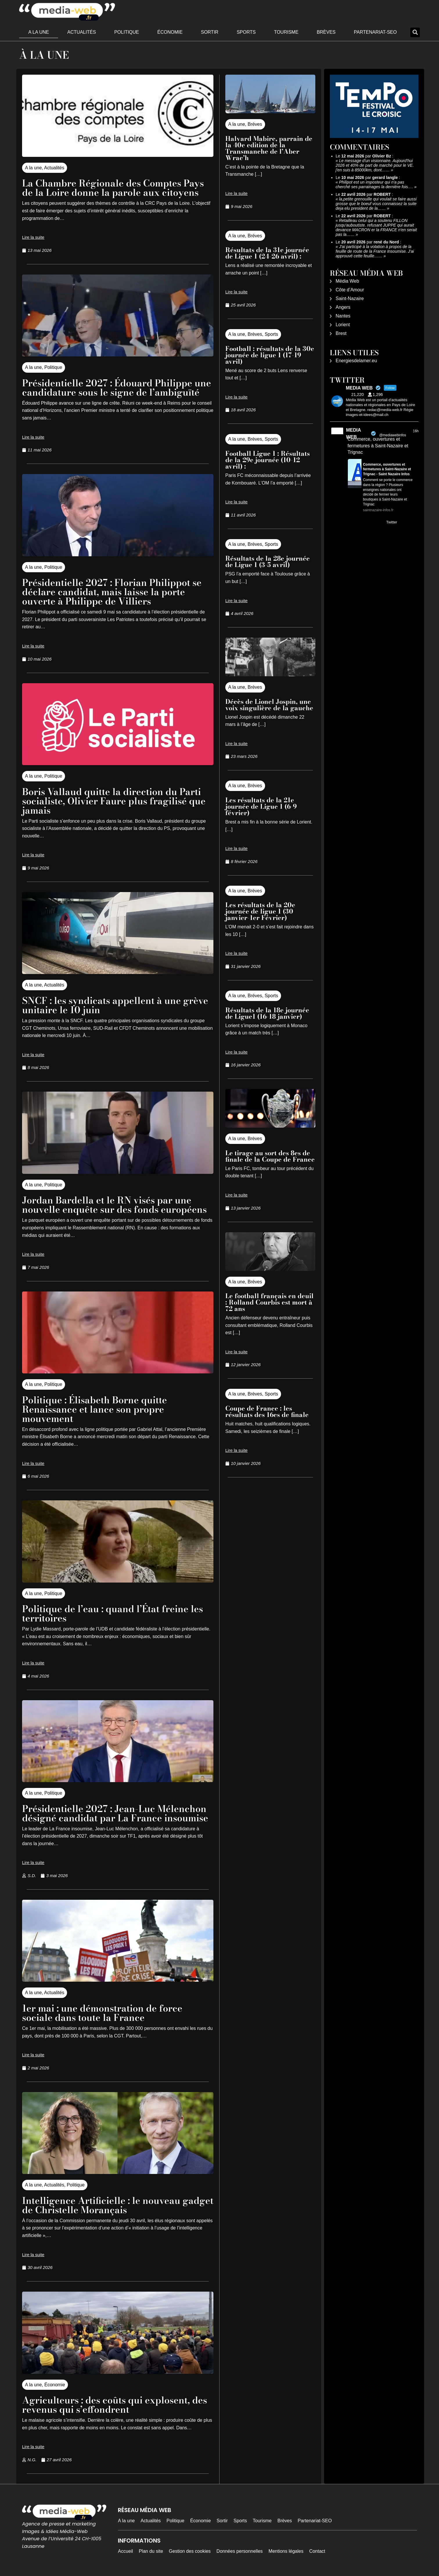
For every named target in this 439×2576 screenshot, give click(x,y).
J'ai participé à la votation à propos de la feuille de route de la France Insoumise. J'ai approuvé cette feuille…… (375, 251)
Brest (341, 333)
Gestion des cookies (190, 2551)
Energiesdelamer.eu (356, 360)
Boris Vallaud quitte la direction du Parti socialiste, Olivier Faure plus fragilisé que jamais (114, 801)
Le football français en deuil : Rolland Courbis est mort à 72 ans (269, 1302)
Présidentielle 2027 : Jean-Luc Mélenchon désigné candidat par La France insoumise (115, 1813)
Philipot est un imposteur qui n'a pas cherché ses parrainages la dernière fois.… (374, 184)
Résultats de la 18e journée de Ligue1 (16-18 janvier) (267, 1013)
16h (416, 431)
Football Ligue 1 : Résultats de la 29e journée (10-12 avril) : (267, 460)
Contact (317, 2551)
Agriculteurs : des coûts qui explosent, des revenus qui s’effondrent (114, 2405)
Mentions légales (286, 2551)
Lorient (343, 324)
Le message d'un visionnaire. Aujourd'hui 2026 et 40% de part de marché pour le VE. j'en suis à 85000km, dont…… (375, 165)
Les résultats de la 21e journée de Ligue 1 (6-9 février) (261, 806)
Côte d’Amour (350, 289)
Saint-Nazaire (350, 298)
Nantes (343, 315)
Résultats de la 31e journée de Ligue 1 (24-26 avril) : (267, 253)
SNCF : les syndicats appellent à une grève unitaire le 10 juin (115, 1005)
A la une (38, 32)
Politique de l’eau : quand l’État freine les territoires (112, 1613)
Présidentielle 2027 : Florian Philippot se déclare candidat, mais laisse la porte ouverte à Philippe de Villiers (111, 591)
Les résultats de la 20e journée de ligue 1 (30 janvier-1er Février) (260, 911)
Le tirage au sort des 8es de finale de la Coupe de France (270, 1156)
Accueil (125, 2551)
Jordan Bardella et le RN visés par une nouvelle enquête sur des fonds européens (114, 1205)
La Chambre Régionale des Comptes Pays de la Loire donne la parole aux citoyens (113, 188)
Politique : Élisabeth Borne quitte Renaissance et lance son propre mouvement (94, 1409)
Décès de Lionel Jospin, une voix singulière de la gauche (269, 705)
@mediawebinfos (392, 435)
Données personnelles (240, 2551)
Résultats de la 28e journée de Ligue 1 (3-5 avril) (267, 561)
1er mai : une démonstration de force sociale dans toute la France (102, 2013)
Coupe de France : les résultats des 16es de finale (267, 1411)
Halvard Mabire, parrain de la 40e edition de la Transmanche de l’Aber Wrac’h (268, 148)
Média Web (347, 281)
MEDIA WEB (353, 434)
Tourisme (286, 32)
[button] (415, 32)
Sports (246, 32)
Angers (343, 307)
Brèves (326, 32)
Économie (170, 32)
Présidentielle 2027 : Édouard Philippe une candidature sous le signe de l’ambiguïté (116, 387)
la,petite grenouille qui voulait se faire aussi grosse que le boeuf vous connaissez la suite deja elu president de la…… (376, 204)
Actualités (81, 32)
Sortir (209, 32)
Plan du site (151, 2551)
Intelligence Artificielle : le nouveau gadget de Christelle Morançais (117, 2205)
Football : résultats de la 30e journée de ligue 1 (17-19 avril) (269, 355)
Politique (126, 32)
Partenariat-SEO (375, 32)
